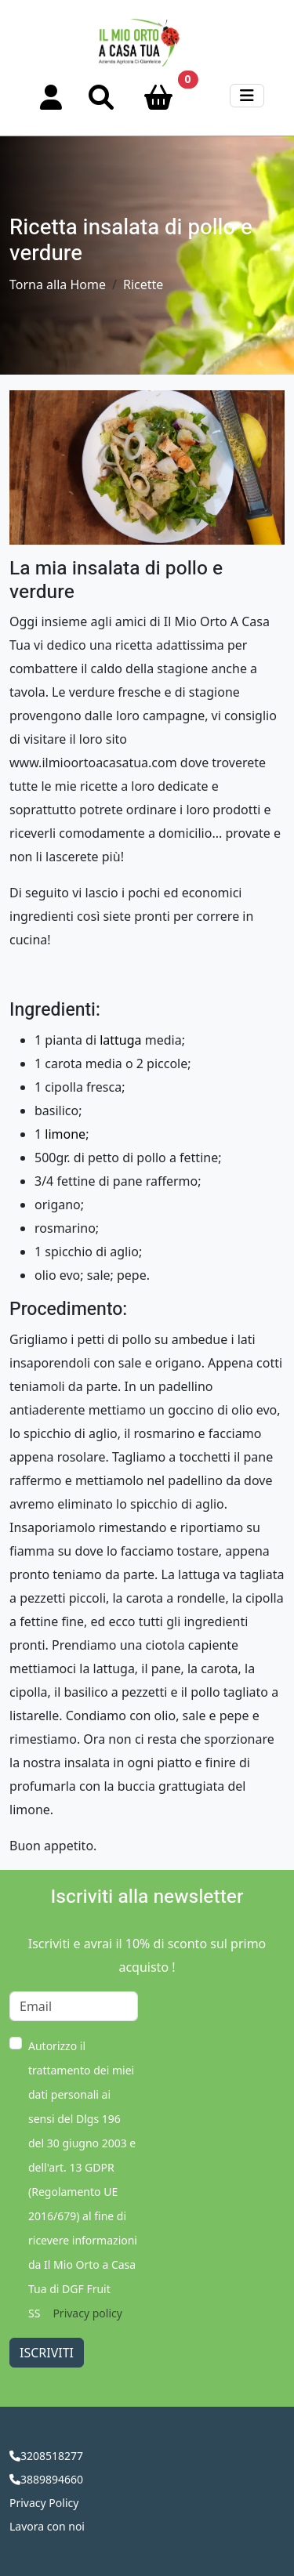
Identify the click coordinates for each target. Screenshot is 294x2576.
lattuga (120, 1040)
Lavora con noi (47, 2526)
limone (65, 1134)
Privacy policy (87, 2313)
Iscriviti (47, 2352)
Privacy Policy (43, 2502)
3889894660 (51, 2479)
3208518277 (51, 2455)
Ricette (143, 284)
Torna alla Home (57, 284)
